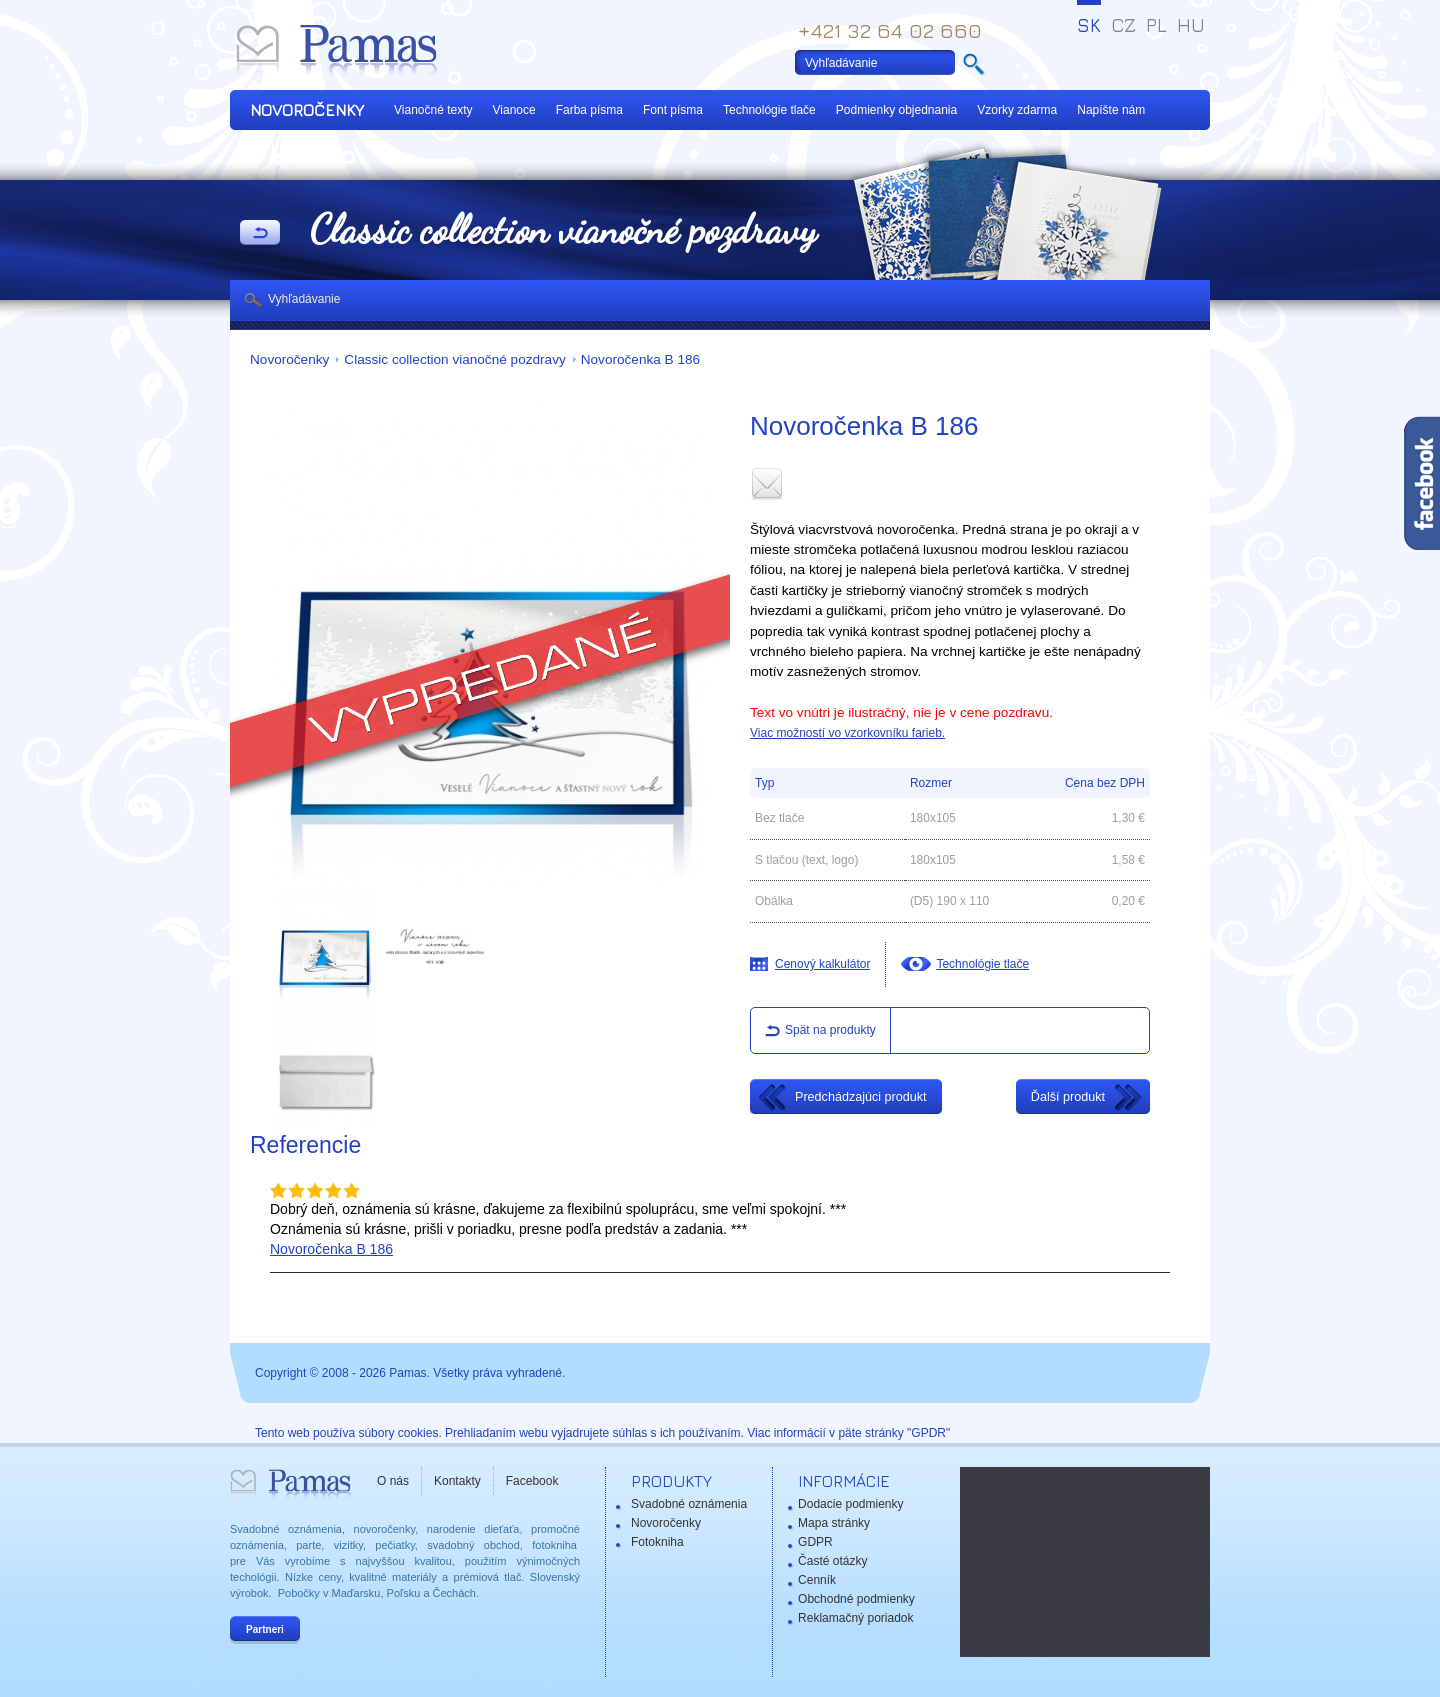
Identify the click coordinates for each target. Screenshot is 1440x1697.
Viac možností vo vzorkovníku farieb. (847, 733)
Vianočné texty (433, 110)
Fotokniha (657, 1542)
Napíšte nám (1111, 110)
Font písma (673, 110)
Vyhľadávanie (304, 299)
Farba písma (589, 110)
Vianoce (514, 110)
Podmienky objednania (896, 110)
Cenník (817, 1580)
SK (1089, 25)
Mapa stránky (834, 1523)
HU (1191, 25)
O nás (393, 1481)
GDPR (815, 1542)
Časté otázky (832, 1561)
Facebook (532, 1481)
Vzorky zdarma (1017, 110)
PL (1156, 25)
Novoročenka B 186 (640, 359)
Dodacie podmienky (850, 1504)
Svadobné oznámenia (689, 1504)
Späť (260, 234)
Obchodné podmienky (856, 1599)
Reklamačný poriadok (855, 1618)
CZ (1123, 25)
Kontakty (457, 1481)
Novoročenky (289, 359)
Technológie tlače (769, 110)
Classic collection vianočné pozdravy (454, 359)
